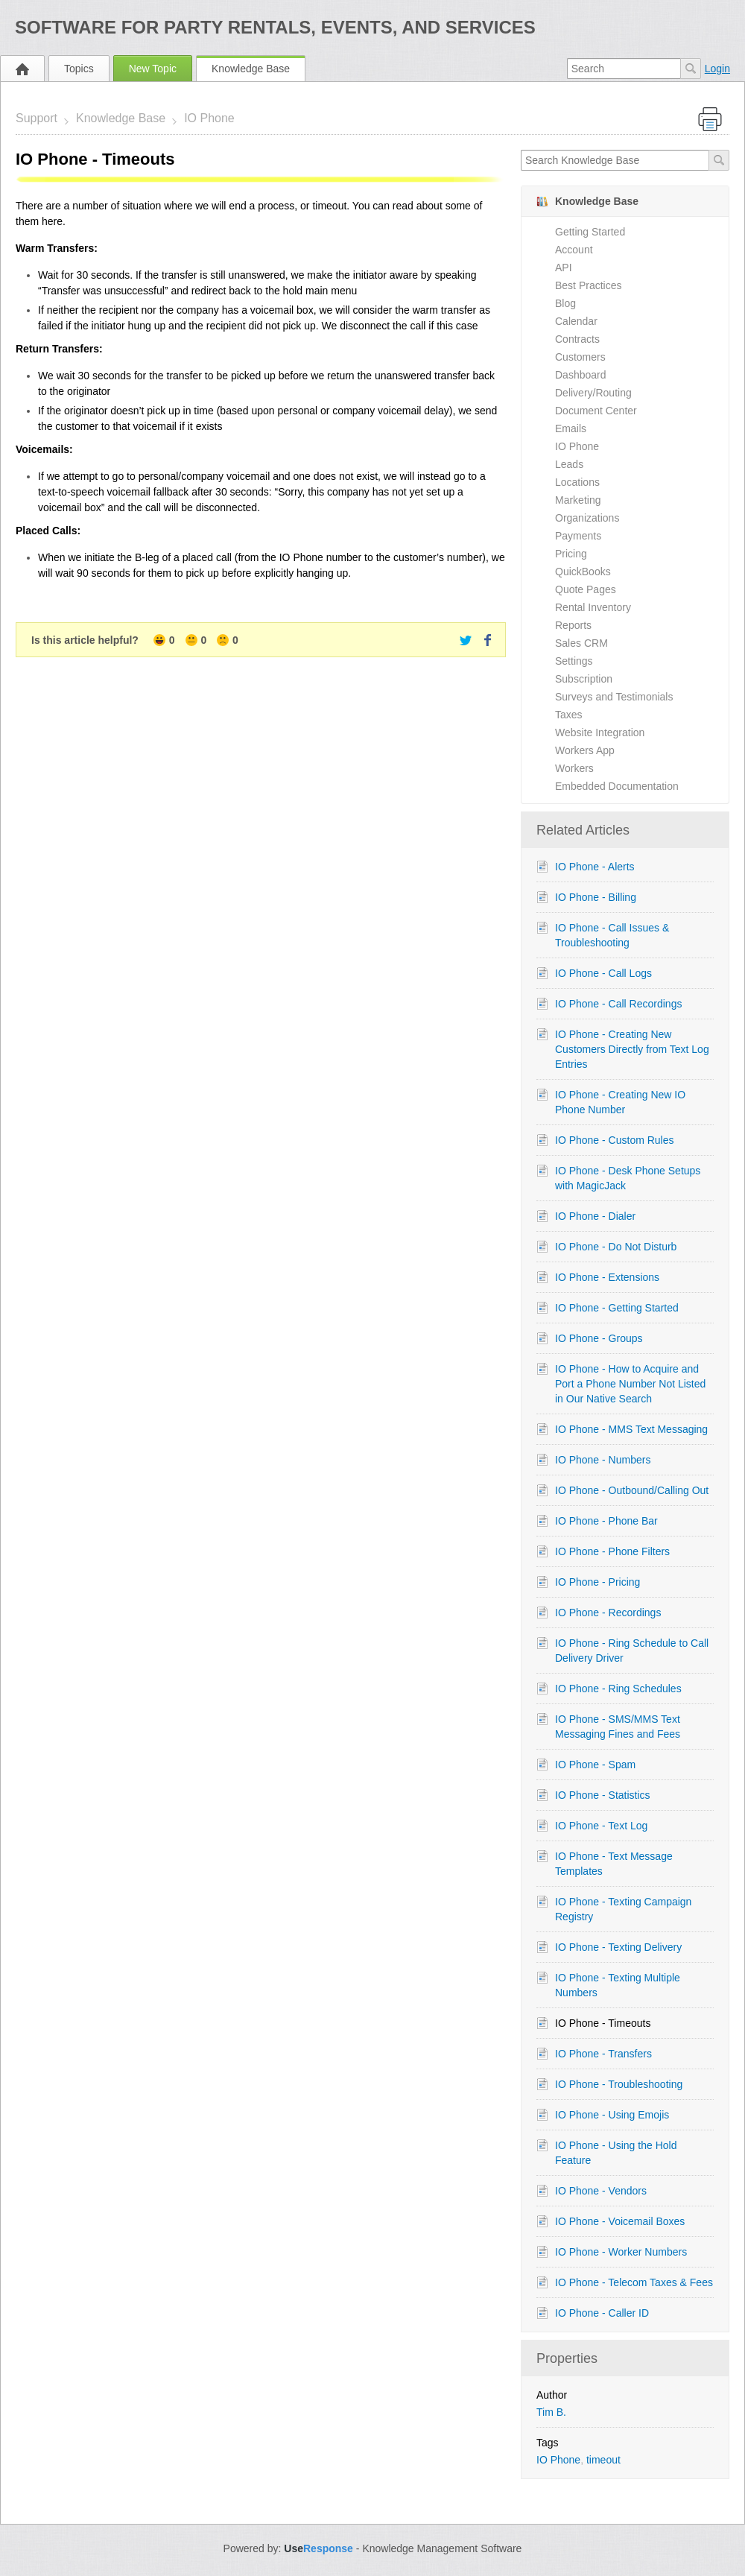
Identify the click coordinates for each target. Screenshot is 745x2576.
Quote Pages (585, 589)
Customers (580, 357)
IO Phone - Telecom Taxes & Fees (634, 2282)
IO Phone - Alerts (595, 867)
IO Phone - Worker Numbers (621, 2252)
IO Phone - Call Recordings (618, 1004)
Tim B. (551, 2412)
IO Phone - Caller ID (602, 2313)
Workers (574, 768)
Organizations (587, 518)
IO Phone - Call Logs (603, 973)
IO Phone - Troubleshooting (618, 2084)
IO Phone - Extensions (607, 1277)
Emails (570, 428)
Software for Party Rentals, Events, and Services (275, 27)
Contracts (577, 339)
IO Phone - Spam (595, 1764)
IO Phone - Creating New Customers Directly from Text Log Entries (632, 1049)
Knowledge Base (251, 69)
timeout (603, 2460)
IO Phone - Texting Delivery (618, 1947)
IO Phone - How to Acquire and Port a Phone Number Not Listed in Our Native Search (630, 1384)
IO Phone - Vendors (601, 2191)
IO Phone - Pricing (597, 1582)
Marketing (577, 500)
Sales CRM (581, 643)
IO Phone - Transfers (603, 2054)
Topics (79, 69)
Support (36, 118)
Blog (565, 303)
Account (574, 250)
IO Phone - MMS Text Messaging (631, 1429)
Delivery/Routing (593, 393)
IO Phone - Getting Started (617, 1308)
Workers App (585, 750)
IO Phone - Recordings (608, 1612)
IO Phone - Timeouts (602, 2023)
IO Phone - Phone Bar (606, 1521)
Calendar (576, 321)
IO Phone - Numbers (602, 1460)
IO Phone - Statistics (602, 1795)
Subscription (583, 679)
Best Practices (588, 285)
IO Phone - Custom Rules (614, 1140)
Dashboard (580, 375)
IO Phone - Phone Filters (612, 1551)
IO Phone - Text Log (601, 1826)
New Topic (153, 69)
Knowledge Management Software (442, 2548)
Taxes (569, 715)
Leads (569, 464)
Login (717, 69)
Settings (574, 661)
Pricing (571, 554)
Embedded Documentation (617, 786)
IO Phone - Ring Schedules (618, 1688)
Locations (577, 482)
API (563, 267)
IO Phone (209, 118)
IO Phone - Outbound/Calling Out (631, 1490)
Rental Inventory (593, 607)
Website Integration (599, 732)
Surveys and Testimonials (614, 697)
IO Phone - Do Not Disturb (615, 1247)
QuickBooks (583, 571)
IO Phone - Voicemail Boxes (620, 2221)
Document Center (596, 411)
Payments (578, 536)
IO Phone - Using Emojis (612, 2115)
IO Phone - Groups (599, 1338)
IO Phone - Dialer (595, 1216)
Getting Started (590, 232)
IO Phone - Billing (595, 897)
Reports (573, 625)
